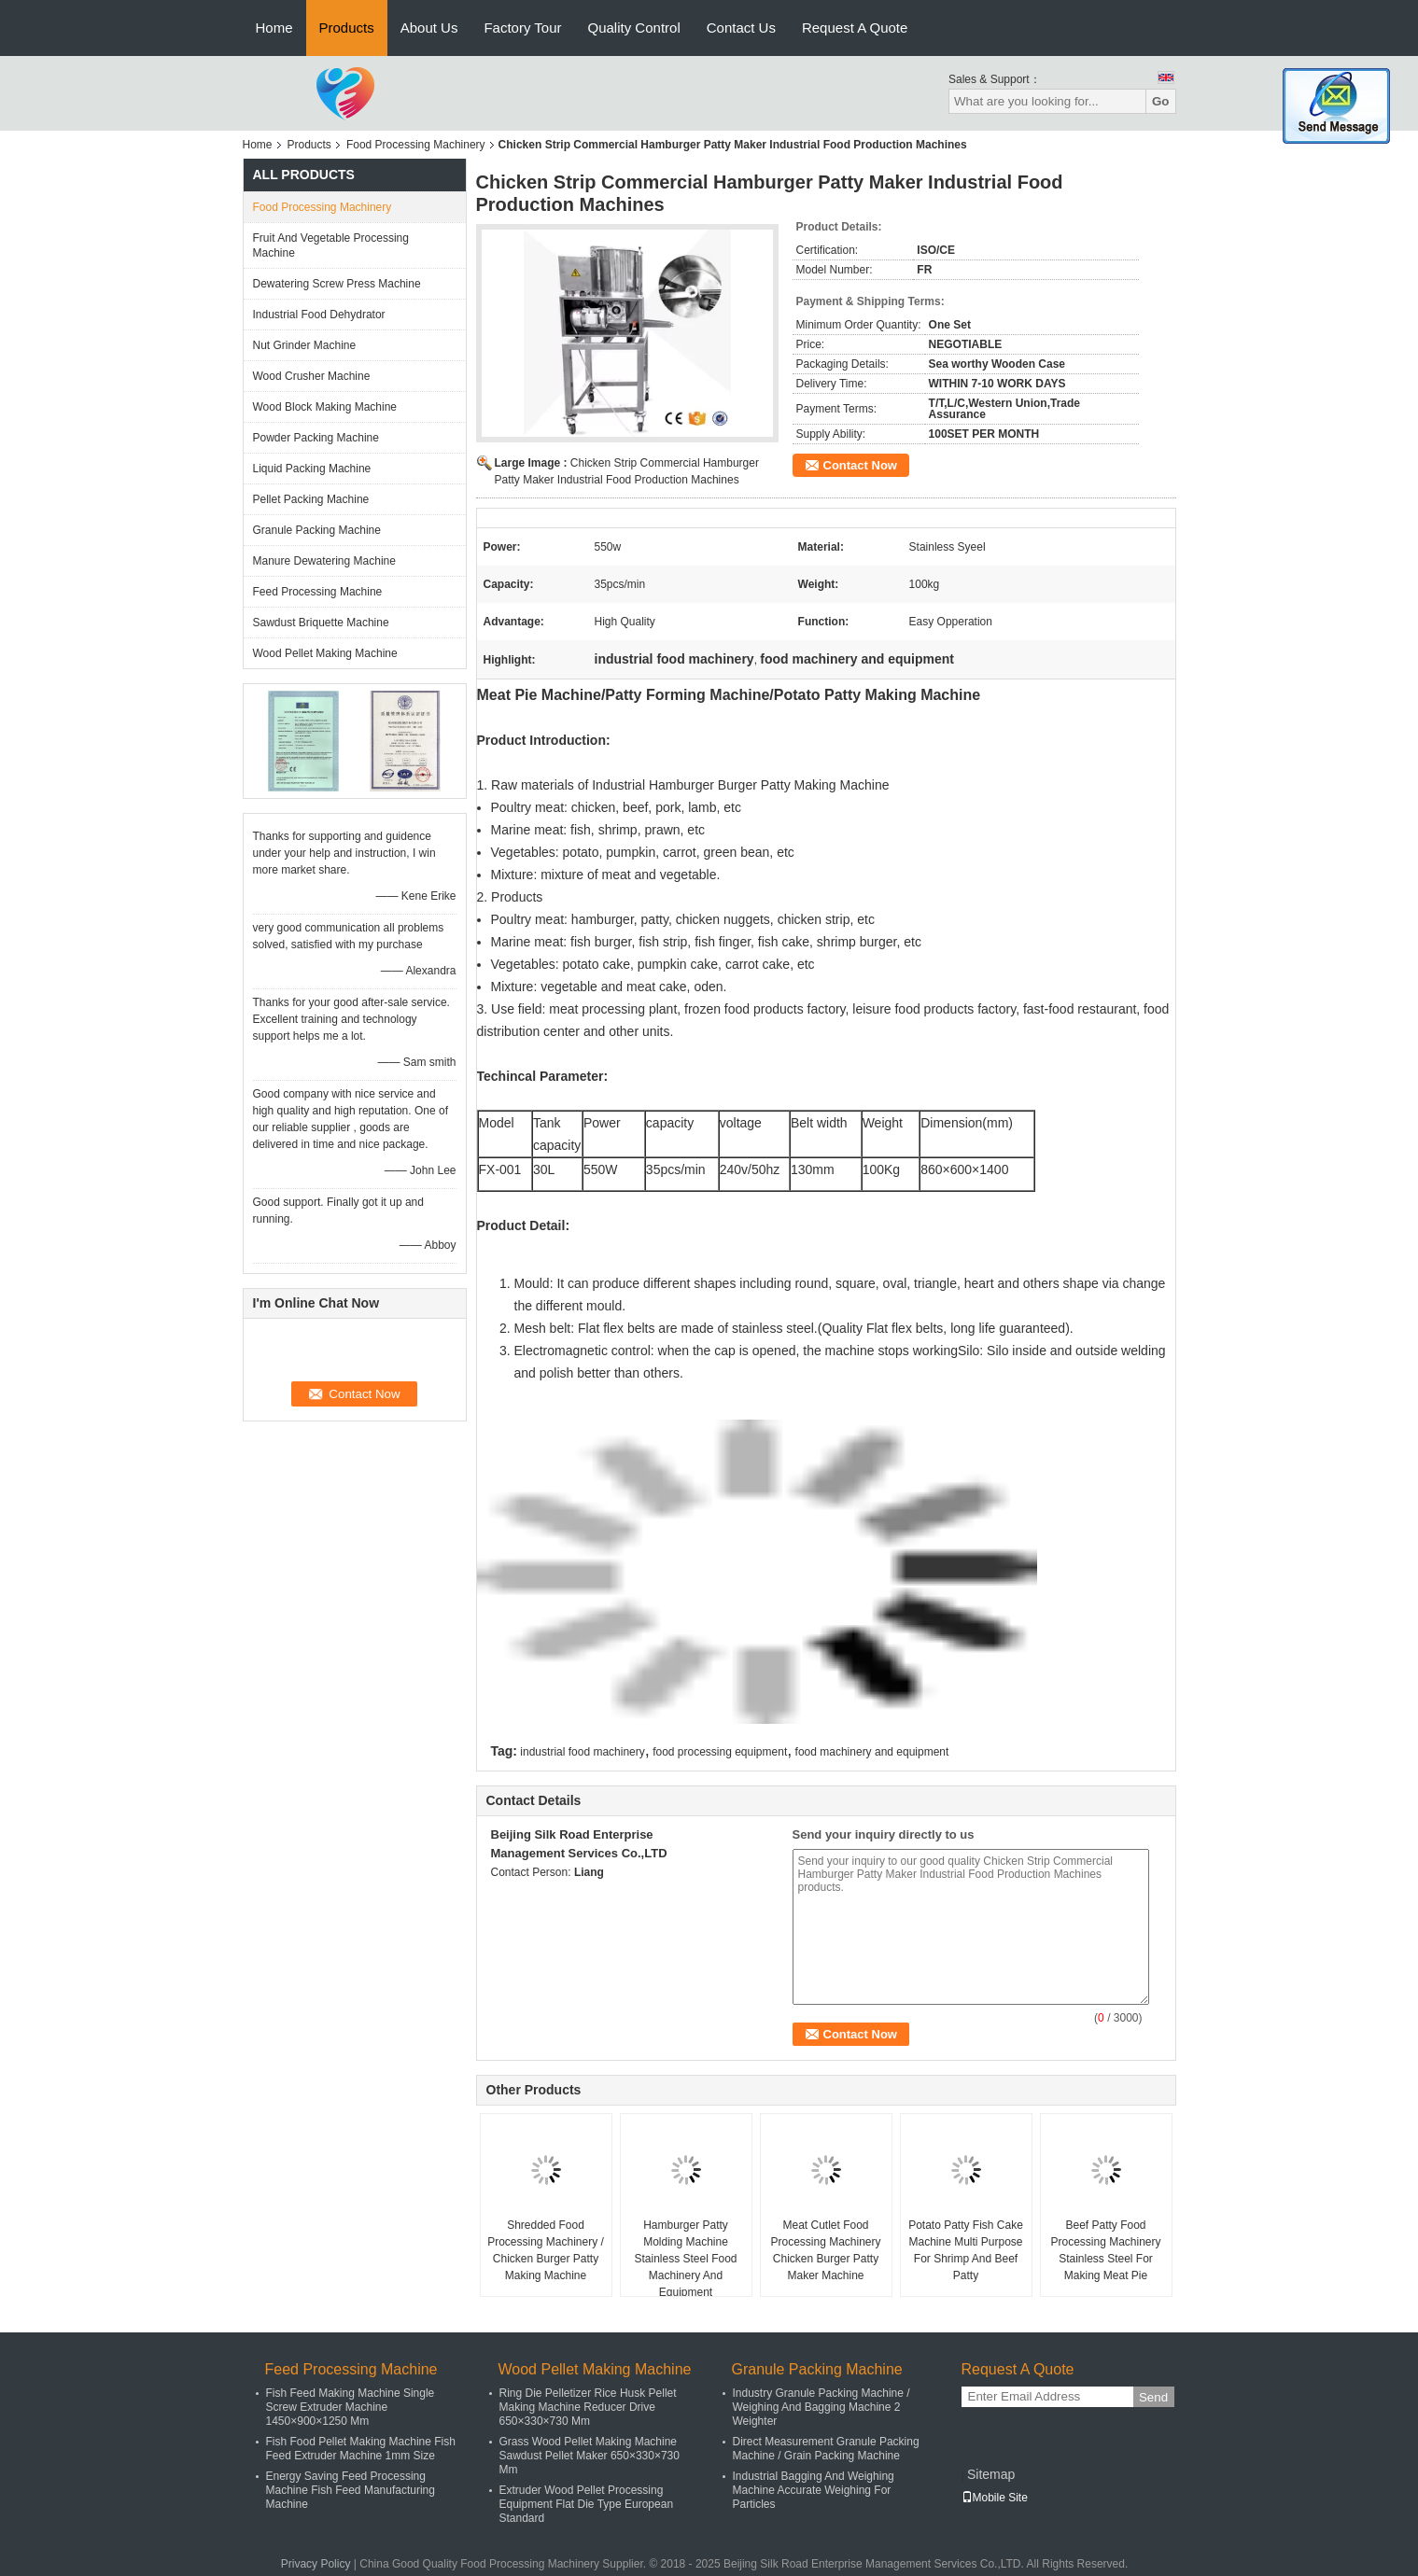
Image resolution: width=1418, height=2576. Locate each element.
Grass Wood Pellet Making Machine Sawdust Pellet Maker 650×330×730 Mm (589, 2455)
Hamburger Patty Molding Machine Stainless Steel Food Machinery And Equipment (685, 2259)
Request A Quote (854, 27)
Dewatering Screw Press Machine (337, 283)
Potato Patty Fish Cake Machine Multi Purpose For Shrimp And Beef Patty (965, 2250)
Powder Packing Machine (316, 437)
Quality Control (634, 27)
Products (346, 27)
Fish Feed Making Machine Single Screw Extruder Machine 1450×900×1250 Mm (350, 2407)
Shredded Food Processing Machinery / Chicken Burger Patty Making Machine (545, 2250)
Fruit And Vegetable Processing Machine (331, 245)
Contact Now (860, 465)
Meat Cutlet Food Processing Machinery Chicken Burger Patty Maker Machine (825, 2250)
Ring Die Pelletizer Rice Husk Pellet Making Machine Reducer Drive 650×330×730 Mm (588, 2407)
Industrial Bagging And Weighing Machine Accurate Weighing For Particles (813, 2490)
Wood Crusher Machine (312, 376)
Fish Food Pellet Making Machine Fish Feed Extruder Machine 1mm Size (361, 2448)
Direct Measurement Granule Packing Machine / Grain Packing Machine (826, 2448)
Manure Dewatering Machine (324, 560)
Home (274, 27)
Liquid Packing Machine (312, 468)
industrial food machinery (582, 1751)
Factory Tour (522, 27)
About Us (429, 27)
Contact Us (741, 27)
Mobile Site (995, 2497)
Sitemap (991, 2474)
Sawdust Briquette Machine (321, 622)
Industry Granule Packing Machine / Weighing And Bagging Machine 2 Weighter (821, 2407)
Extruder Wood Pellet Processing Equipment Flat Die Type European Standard (586, 2504)
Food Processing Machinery (415, 144)
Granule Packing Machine (317, 530)
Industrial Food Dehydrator (319, 314)
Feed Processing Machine (318, 591)
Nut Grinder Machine (305, 345)
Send (1153, 2397)
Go (1161, 101)
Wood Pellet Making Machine (325, 653)
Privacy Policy (316, 2563)
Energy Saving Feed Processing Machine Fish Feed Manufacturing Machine (350, 2490)
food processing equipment (720, 1751)
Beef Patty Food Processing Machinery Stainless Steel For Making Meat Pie (1105, 2250)
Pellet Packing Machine (311, 499)
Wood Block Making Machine (325, 406)
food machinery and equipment (872, 1751)
